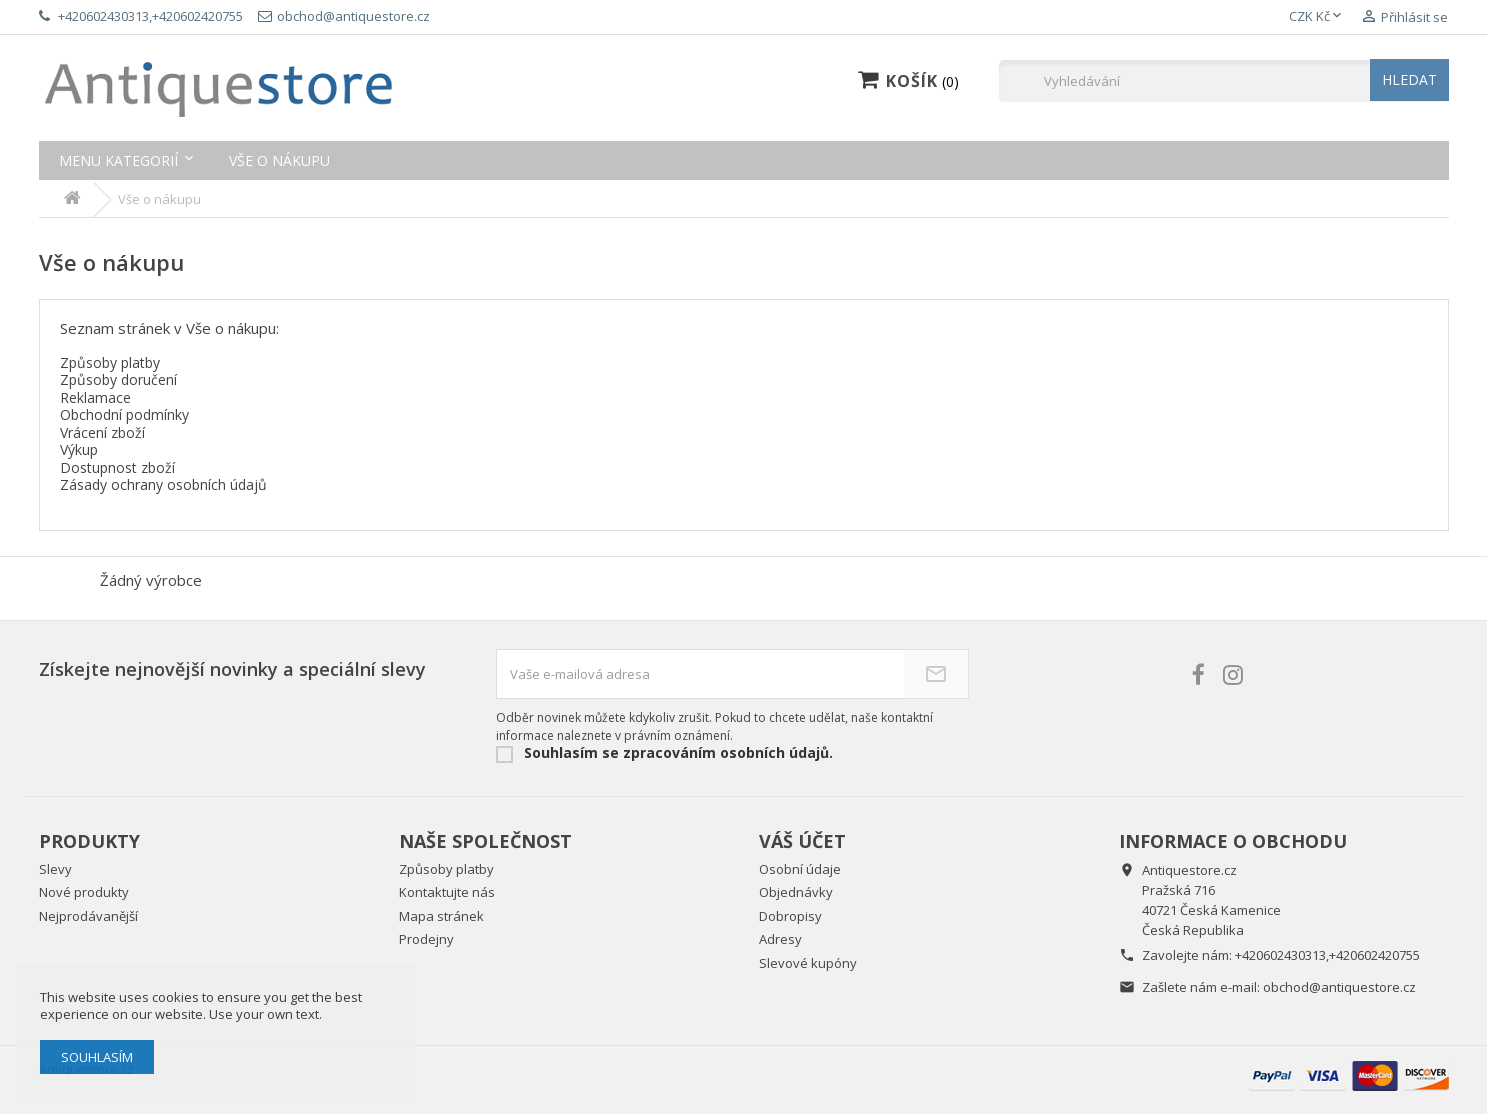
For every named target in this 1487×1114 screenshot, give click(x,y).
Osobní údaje (800, 869)
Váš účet (802, 841)
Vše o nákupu (279, 160)
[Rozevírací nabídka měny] (1317, 17)
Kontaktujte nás (447, 892)
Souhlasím (97, 1057)
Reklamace (95, 397)
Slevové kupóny (808, 963)
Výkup (79, 449)
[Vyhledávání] (1224, 81)
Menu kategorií (118, 160)
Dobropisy (790, 916)
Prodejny (426, 939)
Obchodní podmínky (124, 414)
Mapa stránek (441, 916)
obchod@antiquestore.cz (1339, 987)
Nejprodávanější (88, 916)
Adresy (780, 939)
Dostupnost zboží (117, 467)
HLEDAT (1409, 79)
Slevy (55, 869)
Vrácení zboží (102, 432)
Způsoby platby (110, 362)
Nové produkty (84, 892)
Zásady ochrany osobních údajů (163, 484)
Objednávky (796, 892)
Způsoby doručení (118, 379)
